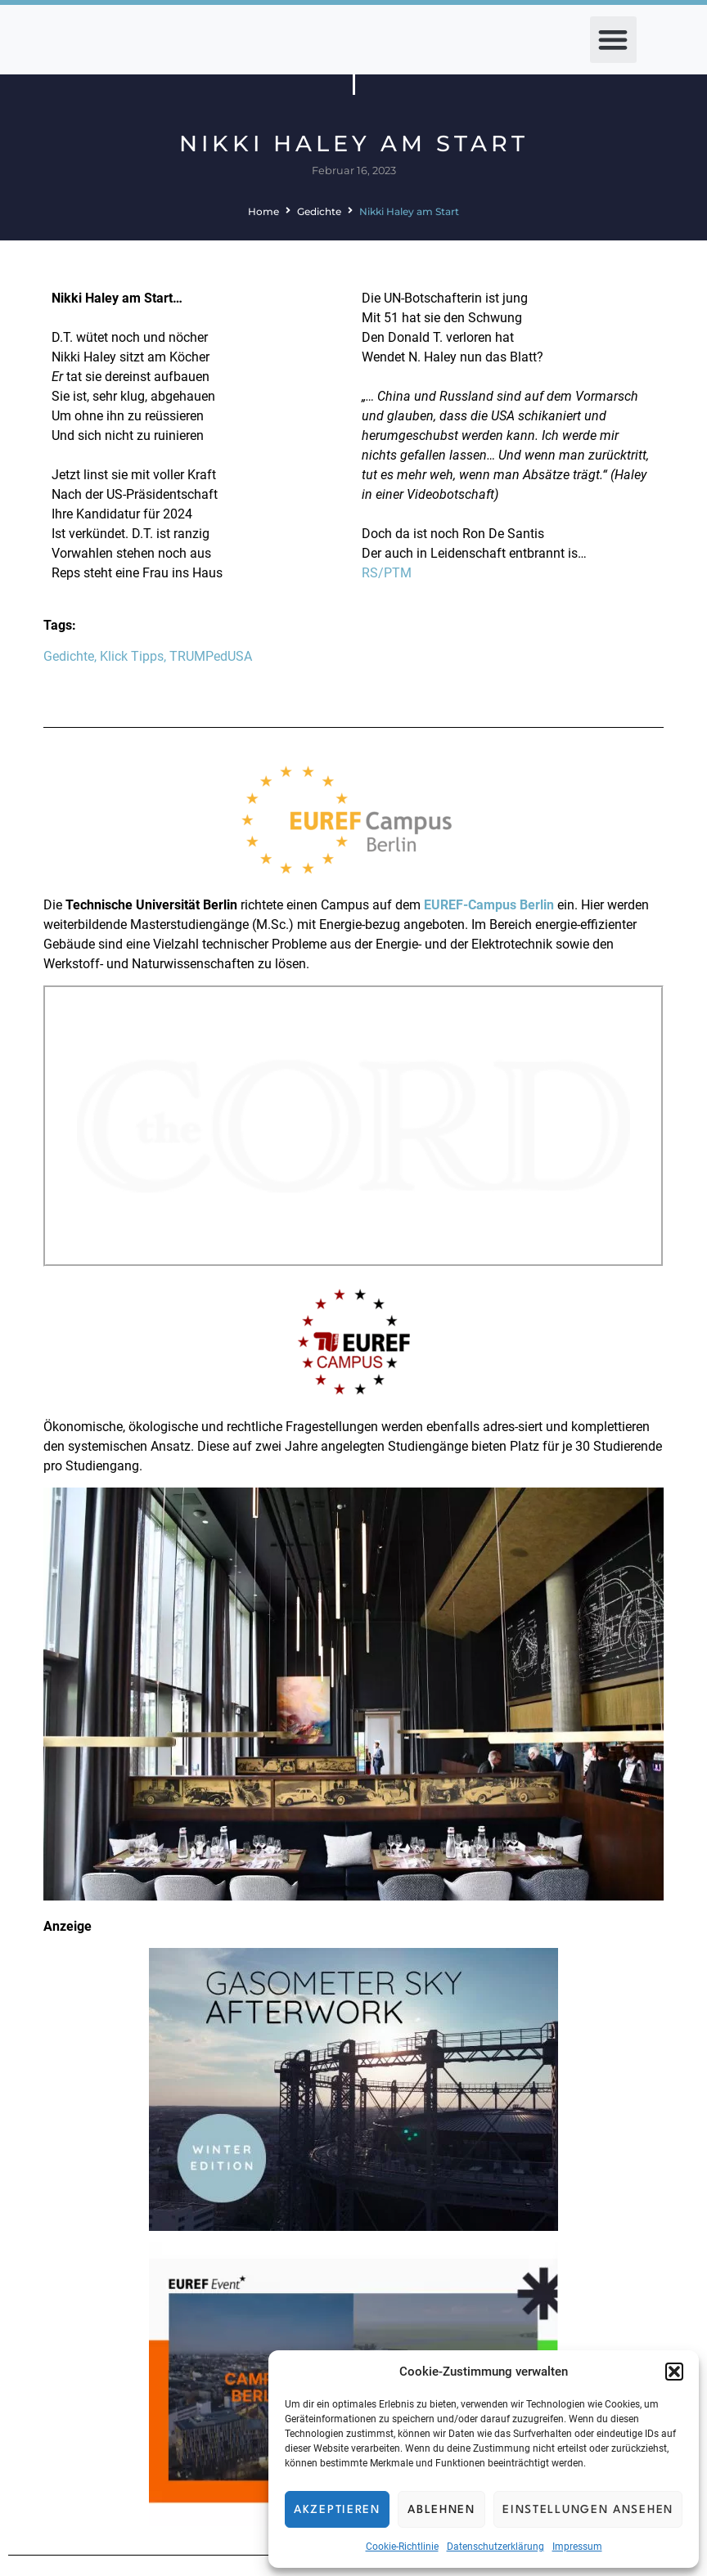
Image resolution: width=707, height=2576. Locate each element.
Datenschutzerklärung (495, 2546)
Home (263, 211)
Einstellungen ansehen (587, 2509)
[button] (674, 2371)
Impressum (577, 2546)
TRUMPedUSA (210, 656)
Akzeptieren (337, 2509)
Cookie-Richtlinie (402, 2546)
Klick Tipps (132, 656)
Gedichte (319, 211)
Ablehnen (441, 2509)
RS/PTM (387, 573)
